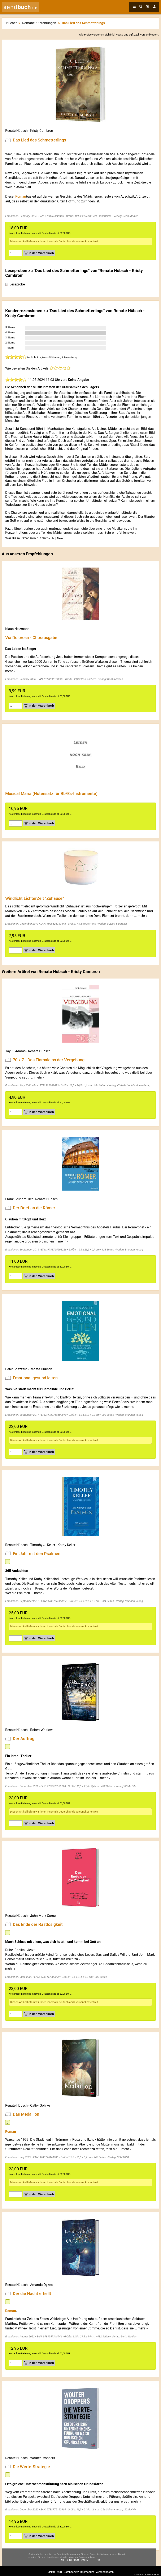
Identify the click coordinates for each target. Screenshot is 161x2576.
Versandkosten (149, 34)
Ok (98, 2564)
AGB (59, 2571)
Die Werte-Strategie (31, 2466)
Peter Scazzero (16, 1369)
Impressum (87, 2571)
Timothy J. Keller (42, 1545)
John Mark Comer (43, 1916)
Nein (60, 538)
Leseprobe (15, 284)
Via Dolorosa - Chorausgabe (31, 637)
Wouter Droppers (42, 2458)
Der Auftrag (23, 1738)
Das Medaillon (26, 2114)
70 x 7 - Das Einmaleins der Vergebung (48, 1059)
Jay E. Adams (15, 1051)
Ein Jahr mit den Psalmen (36, 1553)
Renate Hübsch (16, 131)
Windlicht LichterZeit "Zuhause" (34, 898)
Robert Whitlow (41, 1730)
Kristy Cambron (41, 131)
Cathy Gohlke (40, 2105)
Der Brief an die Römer (34, 1207)
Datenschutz (71, 2571)
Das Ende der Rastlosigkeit (38, 1924)
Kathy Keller (66, 1545)
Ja (53, 538)
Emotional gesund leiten (35, 1377)
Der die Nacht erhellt (32, 2293)
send (20, 7)
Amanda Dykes (41, 2285)
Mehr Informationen (74, 2564)
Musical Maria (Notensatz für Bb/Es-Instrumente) (51, 793)
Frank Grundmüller (19, 1199)
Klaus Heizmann (17, 629)
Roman (20, 196)
